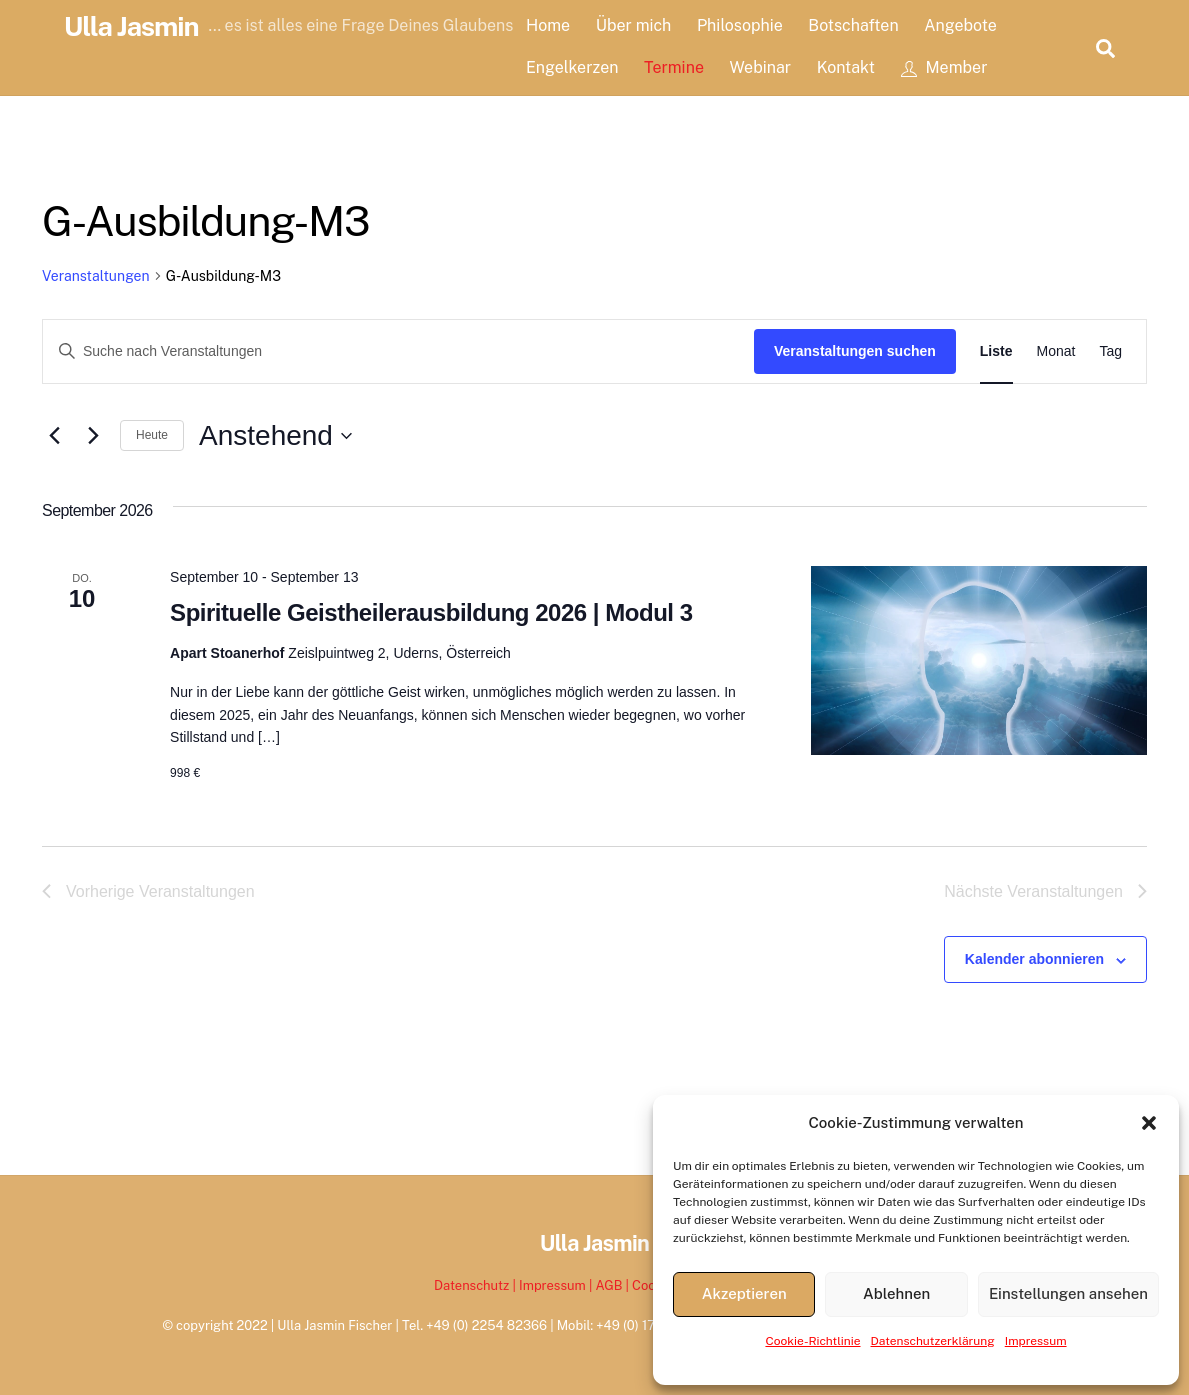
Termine (674, 67)
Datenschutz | (476, 1285)
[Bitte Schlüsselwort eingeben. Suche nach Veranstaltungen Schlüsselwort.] (398, 351)
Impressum (1036, 1341)
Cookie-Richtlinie (812, 1341)
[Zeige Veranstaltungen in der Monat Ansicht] (1056, 351)
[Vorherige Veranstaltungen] (54, 436)
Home (548, 25)
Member (944, 67)
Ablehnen (896, 1293)
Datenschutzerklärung (933, 1341)
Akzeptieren (744, 1293)
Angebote (960, 25)
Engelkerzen (572, 67)
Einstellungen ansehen (1068, 1293)
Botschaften (853, 25)
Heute (152, 435)
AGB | (613, 1285)
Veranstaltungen (96, 276)
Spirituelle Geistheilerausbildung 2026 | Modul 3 (431, 612)
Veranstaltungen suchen (855, 351)
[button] (1149, 1123)
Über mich (634, 25)
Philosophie (740, 25)
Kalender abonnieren (1034, 959)
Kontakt (846, 67)
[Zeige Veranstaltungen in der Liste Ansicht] (996, 351)
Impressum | (557, 1285)
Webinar (761, 67)
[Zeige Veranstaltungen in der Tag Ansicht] (1110, 351)
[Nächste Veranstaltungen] (93, 436)
